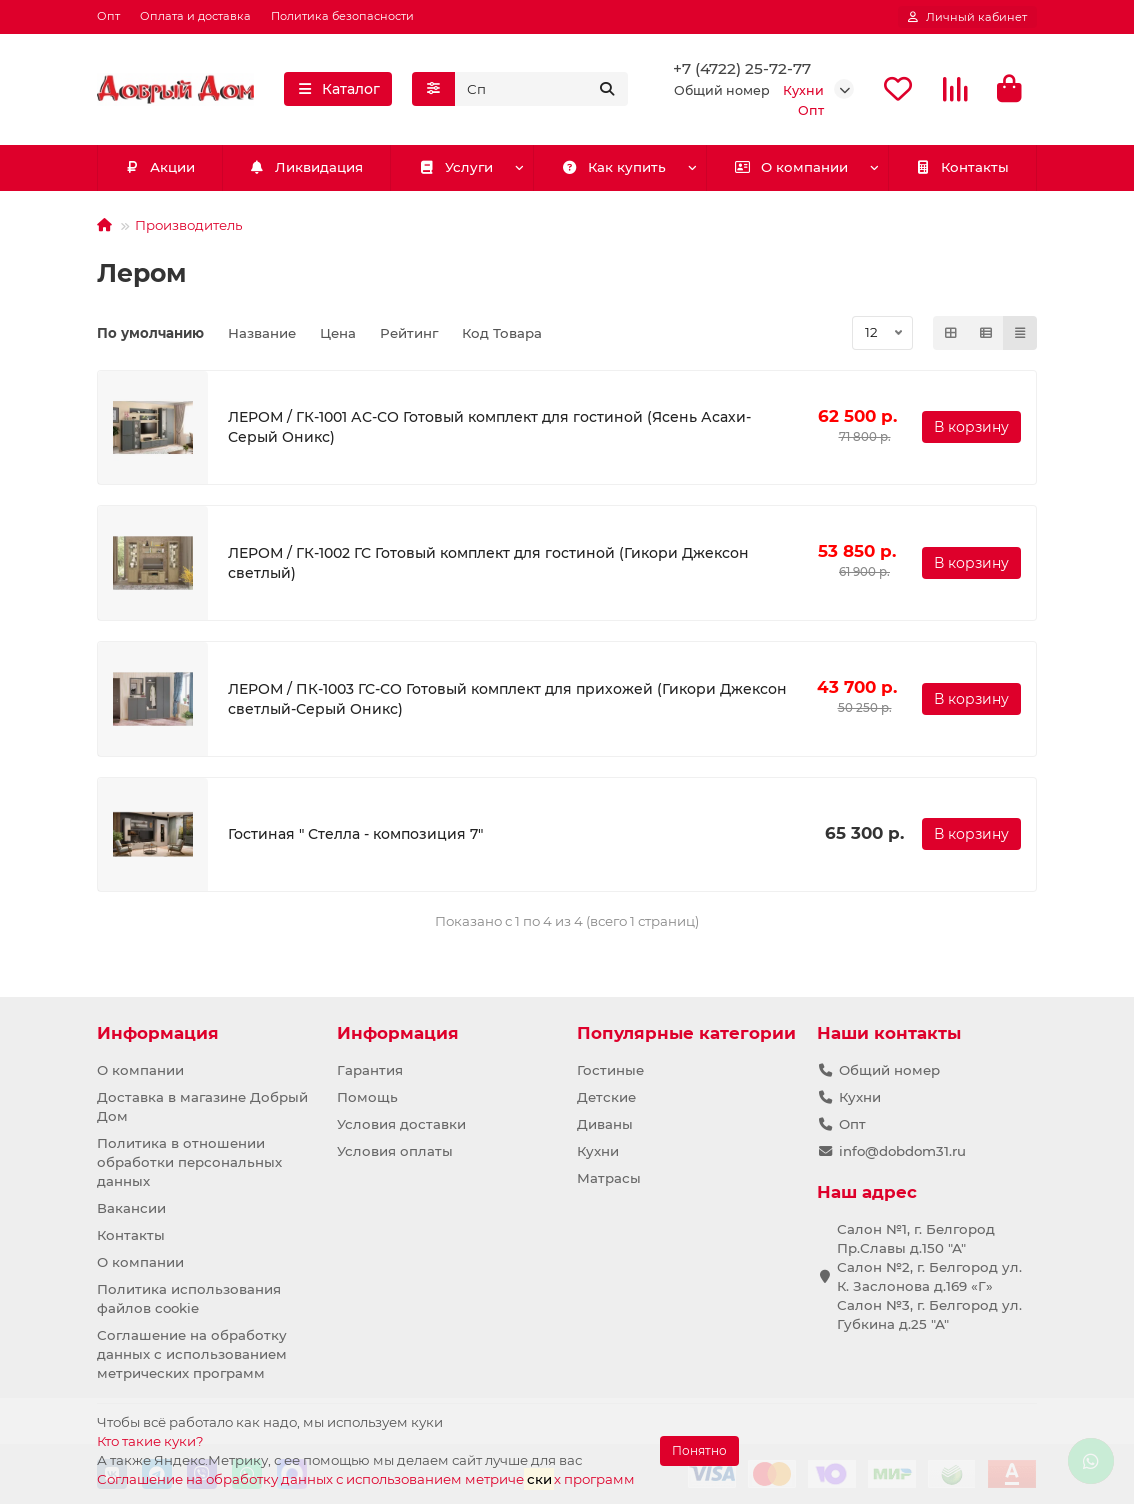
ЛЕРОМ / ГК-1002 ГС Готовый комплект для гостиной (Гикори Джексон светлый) (488, 564)
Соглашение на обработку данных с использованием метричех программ (366, 1478)
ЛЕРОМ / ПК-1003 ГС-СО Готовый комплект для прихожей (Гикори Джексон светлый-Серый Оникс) (507, 700)
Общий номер (889, 1070)
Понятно (699, 1450)
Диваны (605, 1124)
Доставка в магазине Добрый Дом (202, 1106)
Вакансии (131, 1208)
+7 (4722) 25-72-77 (742, 69)
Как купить (613, 169)
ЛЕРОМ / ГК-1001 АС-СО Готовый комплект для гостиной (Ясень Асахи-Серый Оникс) (489, 429)
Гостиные (610, 1070)
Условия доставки (401, 1124)
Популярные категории (686, 1033)
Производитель (188, 226)
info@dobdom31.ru (902, 1151)
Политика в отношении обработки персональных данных (189, 1162)
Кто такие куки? (150, 1441)
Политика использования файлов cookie (189, 1298)
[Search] (541, 90)
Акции (160, 169)
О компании (791, 169)
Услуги (455, 169)
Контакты (962, 169)
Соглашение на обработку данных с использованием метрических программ (192, 1354)
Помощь (367, 1097)
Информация (158, 1033)
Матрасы (609, 1178)
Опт (108, 16)
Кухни (598, 1151)
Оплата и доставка (195, 16)
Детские (606, 1097)
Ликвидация (306, 169)
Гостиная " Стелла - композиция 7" (355, 836)
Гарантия (370, 1070)
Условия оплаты (395, 1151)
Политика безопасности (342, 16)
